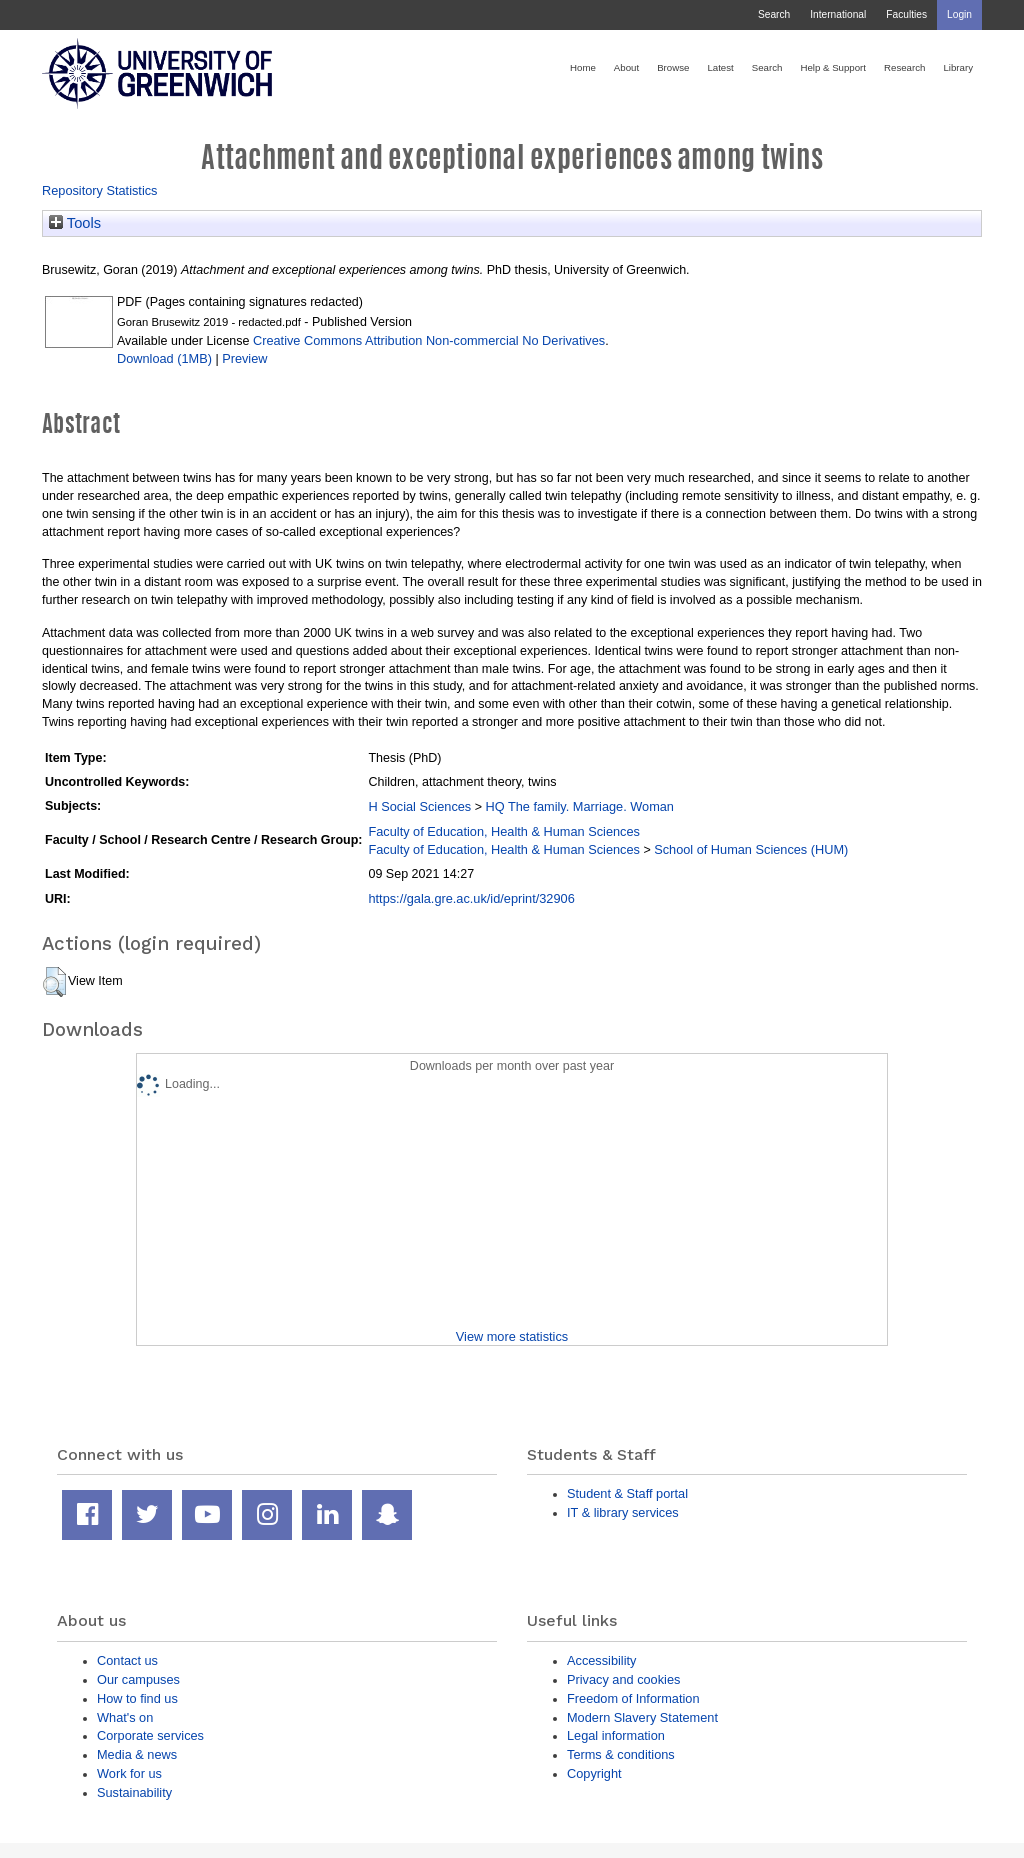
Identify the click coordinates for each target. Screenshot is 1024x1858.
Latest (720, 67)
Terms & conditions (621, 1754)
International (838, 14)
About (626, 67)
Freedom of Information (633, 1698)
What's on (125, 1717)
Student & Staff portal (627, 1493)
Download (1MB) (164, 358)
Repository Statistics (100, 190)
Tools (75, 223)
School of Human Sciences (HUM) (751, 849)
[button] (54, 982)
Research (904, 67)
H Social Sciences (419, 806)
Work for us (129, 1773)
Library (958, 67)
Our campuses (138, 1679)
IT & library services (623, 1512)
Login (959, 14)
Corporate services (150, 1735)
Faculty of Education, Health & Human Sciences (503, 831)
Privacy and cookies (623, 1679)
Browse (673, 67)
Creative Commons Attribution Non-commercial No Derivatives (429, 340)
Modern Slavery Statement (642, 1717)
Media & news (137, 1754)
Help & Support (833, 67)
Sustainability (134, 1792)
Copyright (594, 1773)
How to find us (137, 1698)
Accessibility (601, 1660)
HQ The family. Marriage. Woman (579, 806)
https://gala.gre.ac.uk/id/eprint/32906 (471, 898)
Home (583, 67)
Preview (244, 358)
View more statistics (512, 1336)
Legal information (616, 1735)
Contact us (127, 1660)
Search (774, 14)
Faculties (906, 14)
